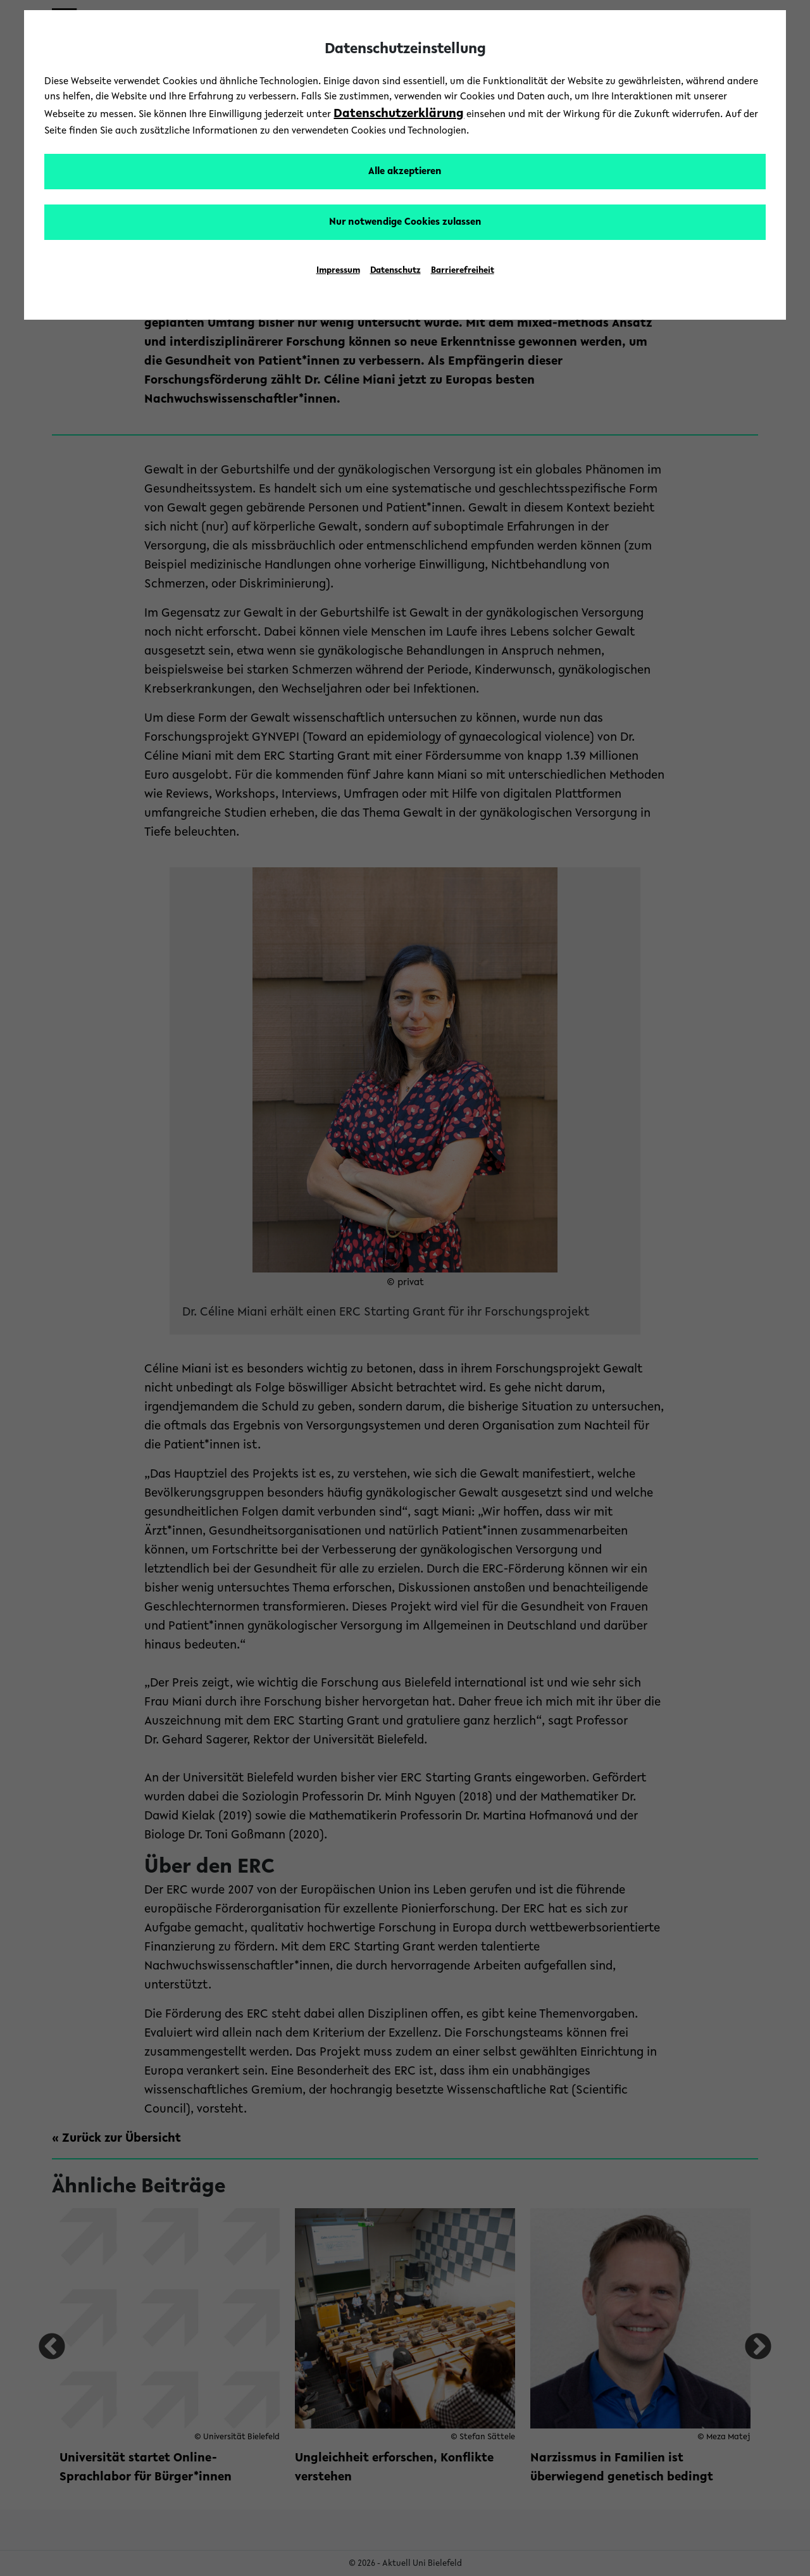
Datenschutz (395, 271)
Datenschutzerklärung (398, 114)
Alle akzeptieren (405, 171)
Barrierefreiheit (462, 271)
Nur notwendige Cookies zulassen (405, 222)
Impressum (338, 271)
